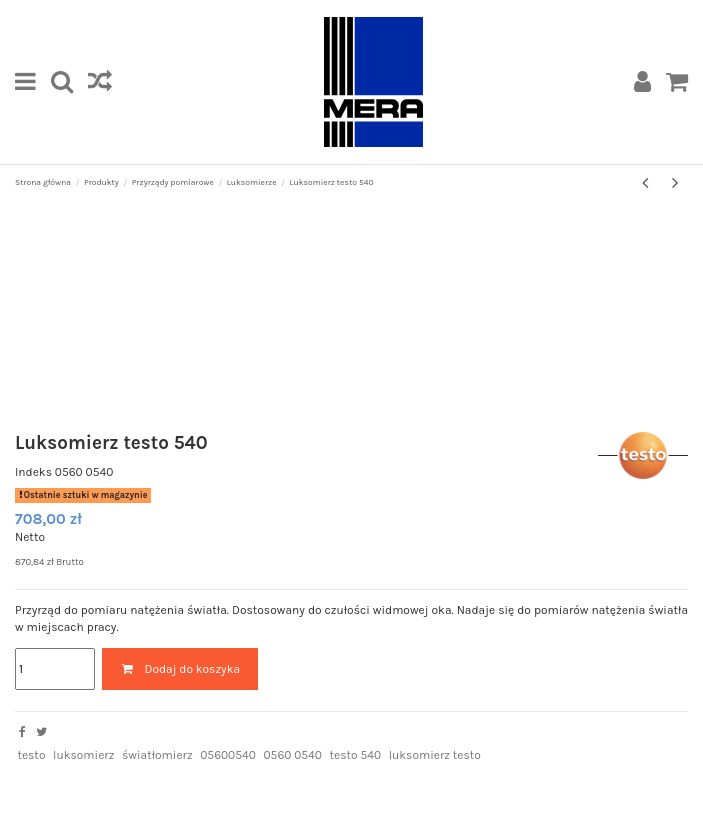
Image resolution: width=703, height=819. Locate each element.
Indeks (33, 472)
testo (31, 755)
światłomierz (157, 755)
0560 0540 (292, 755)
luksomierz (83, 755)
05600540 (228, 755)
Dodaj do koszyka (180, 669)
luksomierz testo (435, 755)
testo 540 (356, 755)
